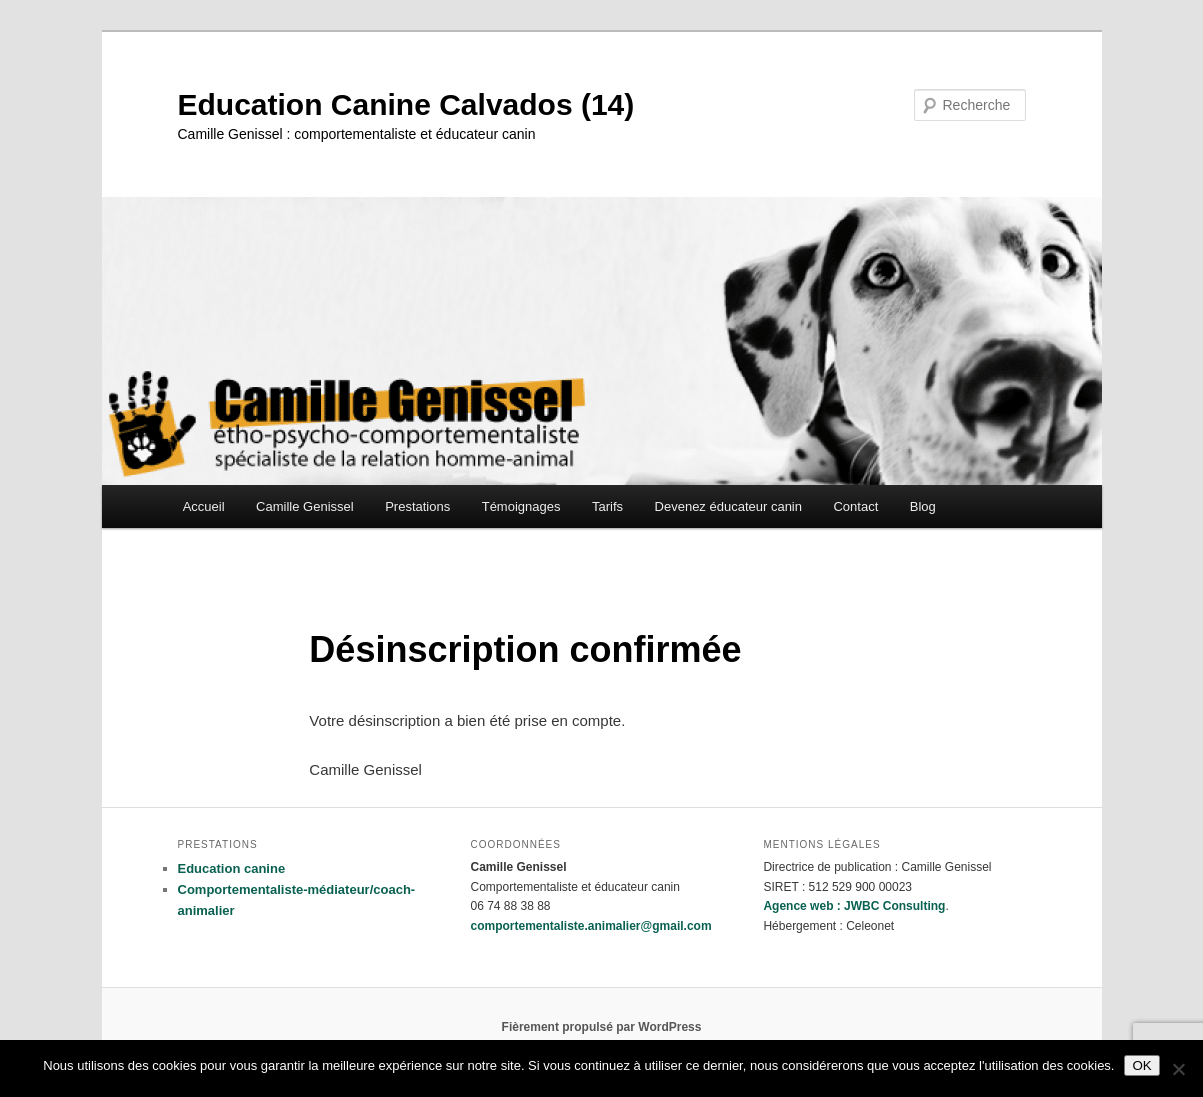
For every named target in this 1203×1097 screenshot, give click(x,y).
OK (1141, 1065)
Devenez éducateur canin (728, 506)
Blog (923, 506)
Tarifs (607, 506)
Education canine (232, 868)
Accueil (204, 506)
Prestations (417, 506)
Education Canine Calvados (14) (406, 104)
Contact (855, 506)
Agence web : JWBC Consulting (854, 906)
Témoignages (521, 506)
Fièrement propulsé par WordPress (602, 1027)
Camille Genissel (305, 506)
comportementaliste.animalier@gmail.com (590, 926)
